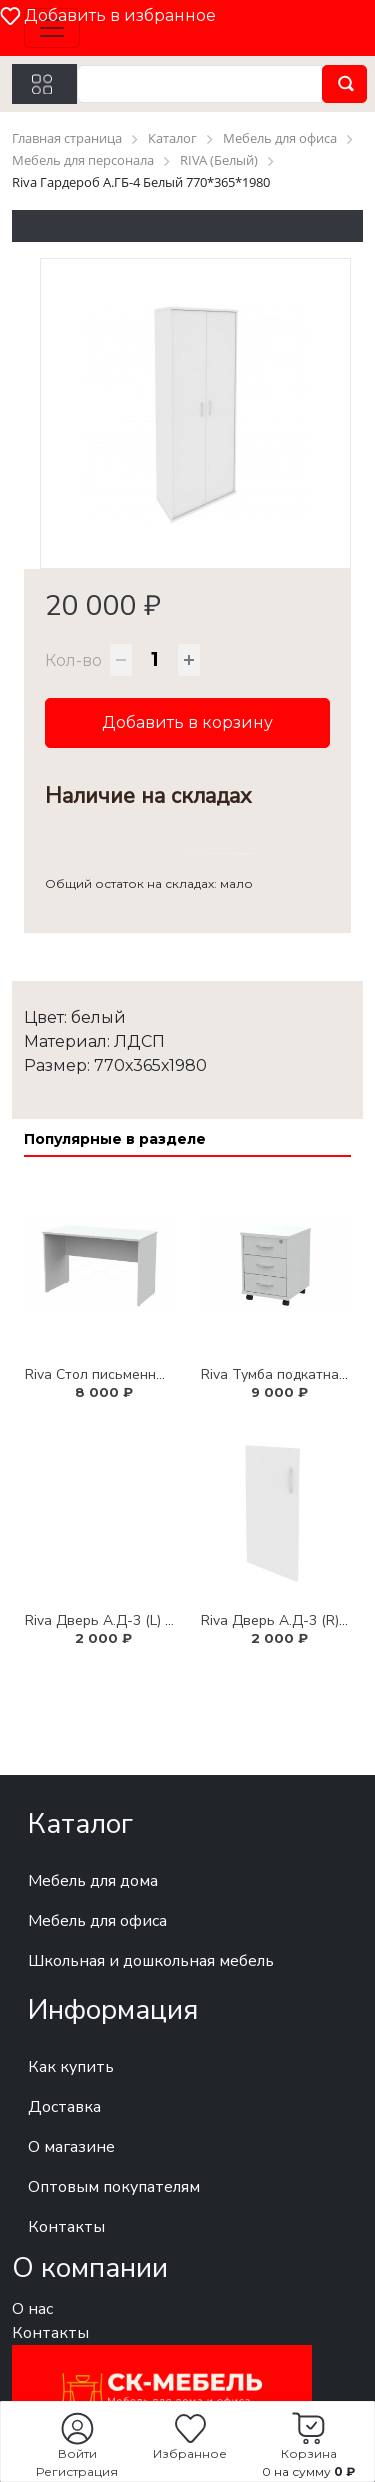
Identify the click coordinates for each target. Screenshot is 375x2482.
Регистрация (77, 2471)
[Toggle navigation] (52, 28)
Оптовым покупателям (114, 2187)
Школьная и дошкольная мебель (151, 1961)
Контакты (66, 2227)
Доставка (64, 2107)
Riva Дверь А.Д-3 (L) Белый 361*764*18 (156, 1620)
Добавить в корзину (187, 722)
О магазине (71, 2147)
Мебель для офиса (97, 1921)
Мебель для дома (93, 1881)
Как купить (71, 2067)
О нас (32, 2309)
